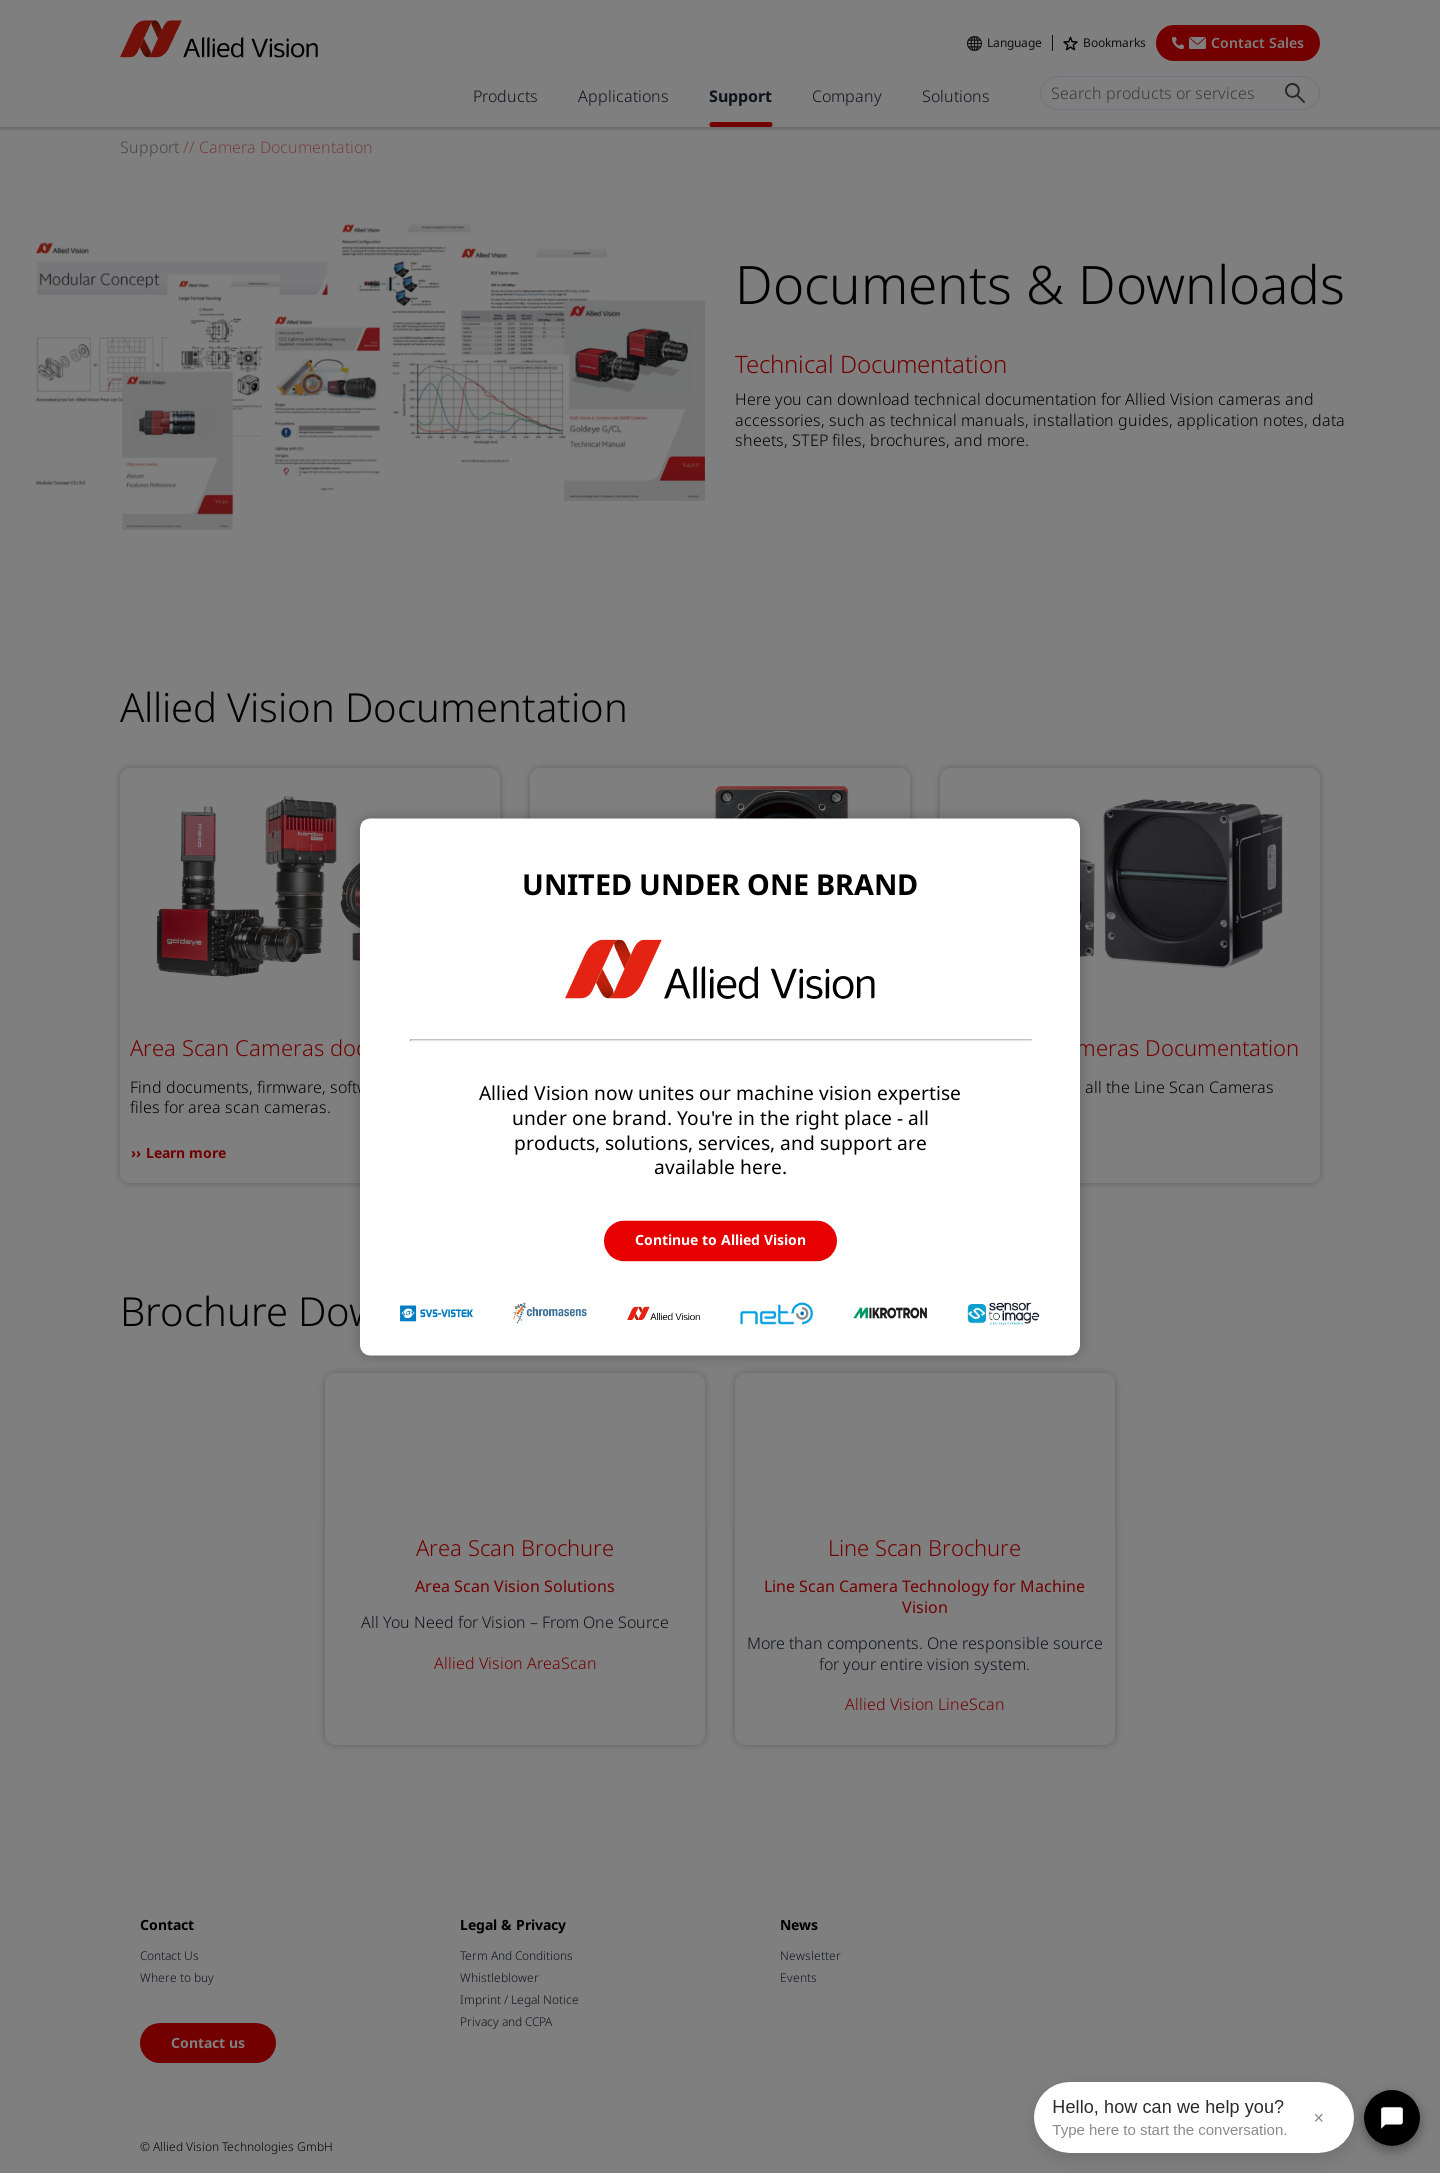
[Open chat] (1392, 2118)
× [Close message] (1318, 2118)
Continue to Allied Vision (720, 1240)
